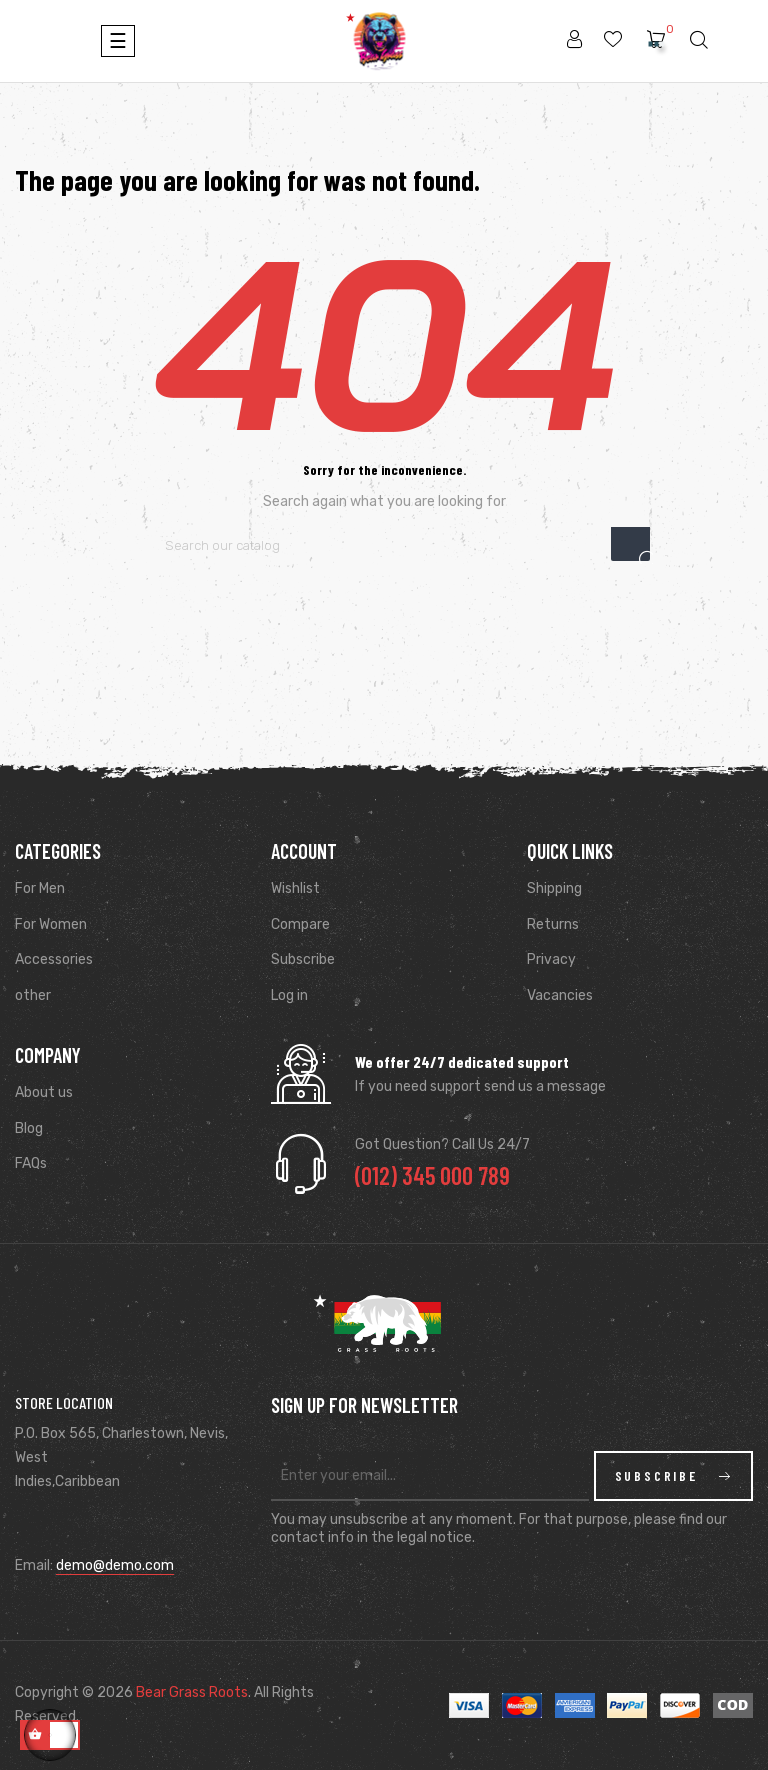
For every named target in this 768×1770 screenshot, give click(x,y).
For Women (51, 924)
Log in (289, 995)
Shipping (554, 888)
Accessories (54, 959)
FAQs (31, 1163)
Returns (553, 924)
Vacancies (560, 995)
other (33, 995)
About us (44, 1092)
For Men (40, 888)
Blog (29, 1128)
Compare (300, 924)
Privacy (551, 959)
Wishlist (295, 888)
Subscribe (303, 959)
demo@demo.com (115, 1565)
